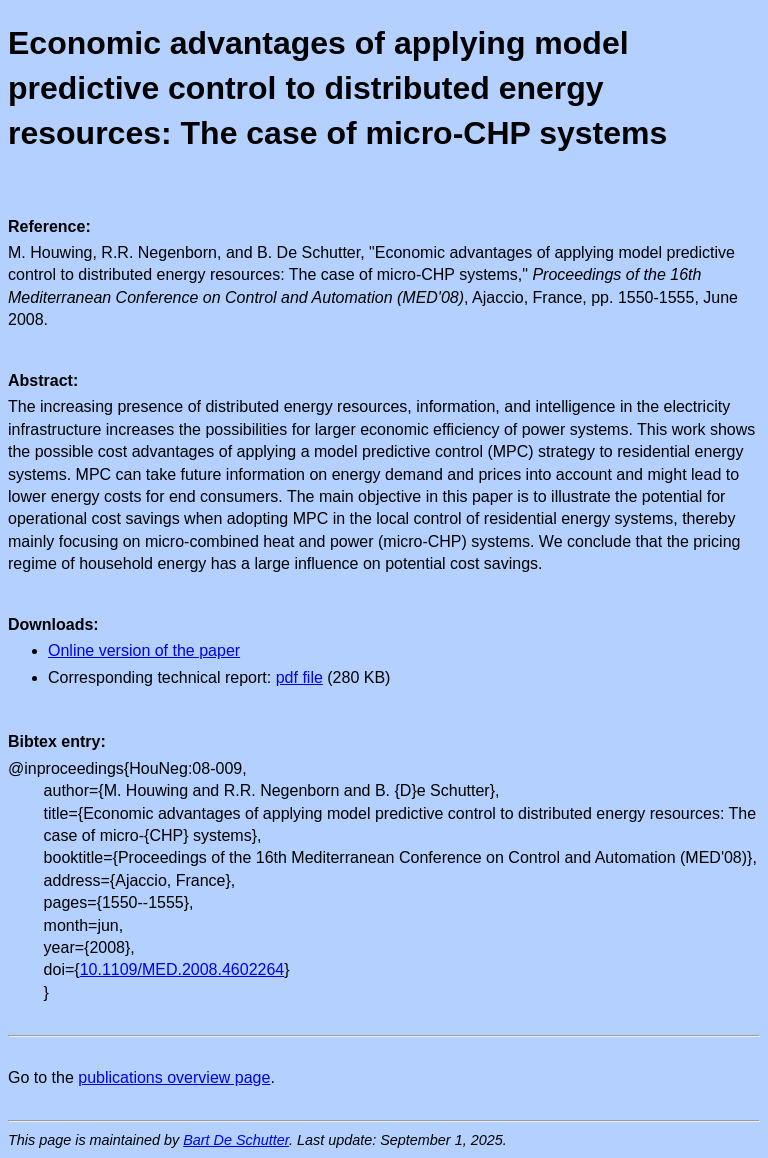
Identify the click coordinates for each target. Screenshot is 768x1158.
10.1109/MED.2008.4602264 (182, 969)
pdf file (299, 677)
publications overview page (174, 1077)
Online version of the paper (144, 650)
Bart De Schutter (236, 1140)
